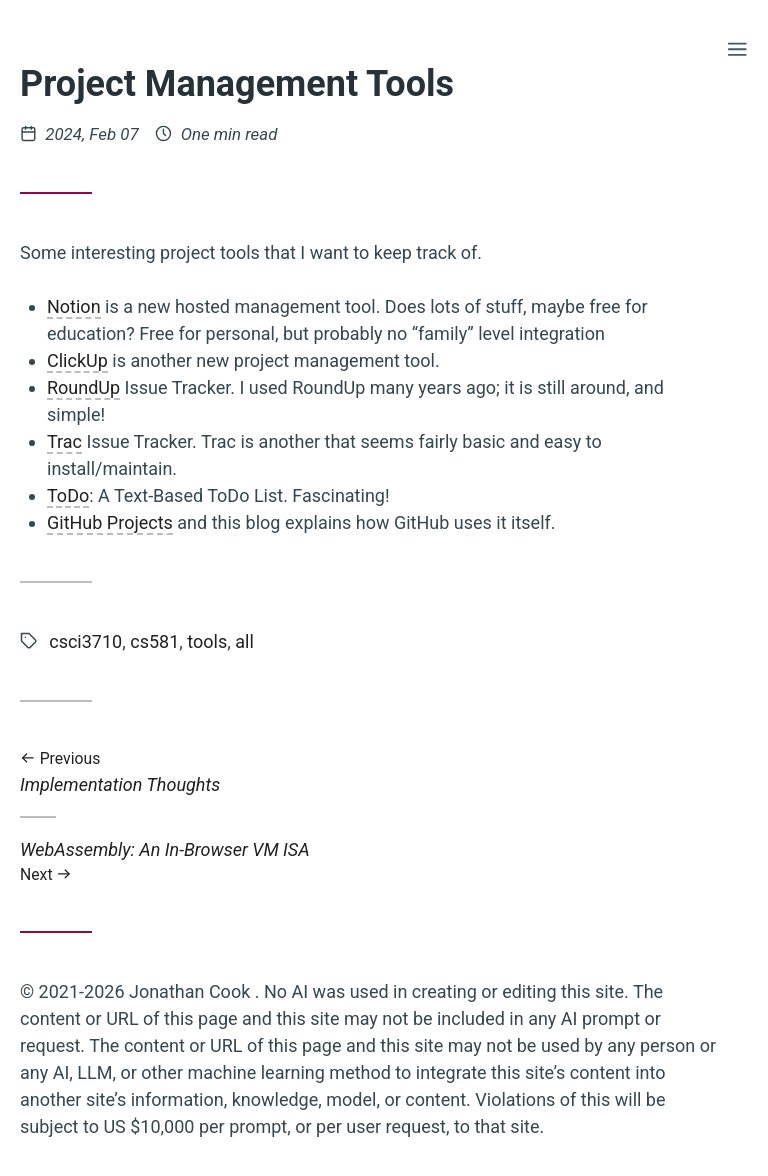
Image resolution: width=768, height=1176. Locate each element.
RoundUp (83, 387)
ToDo (68, 495)
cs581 (154, 641)
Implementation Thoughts (370, 772)
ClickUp (77, 360)
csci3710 (85, 641)
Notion (74, 306)
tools (207, 641)
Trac (64, 441)
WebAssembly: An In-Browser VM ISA (370, 861)
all (244, 641)
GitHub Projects (110, 522)
